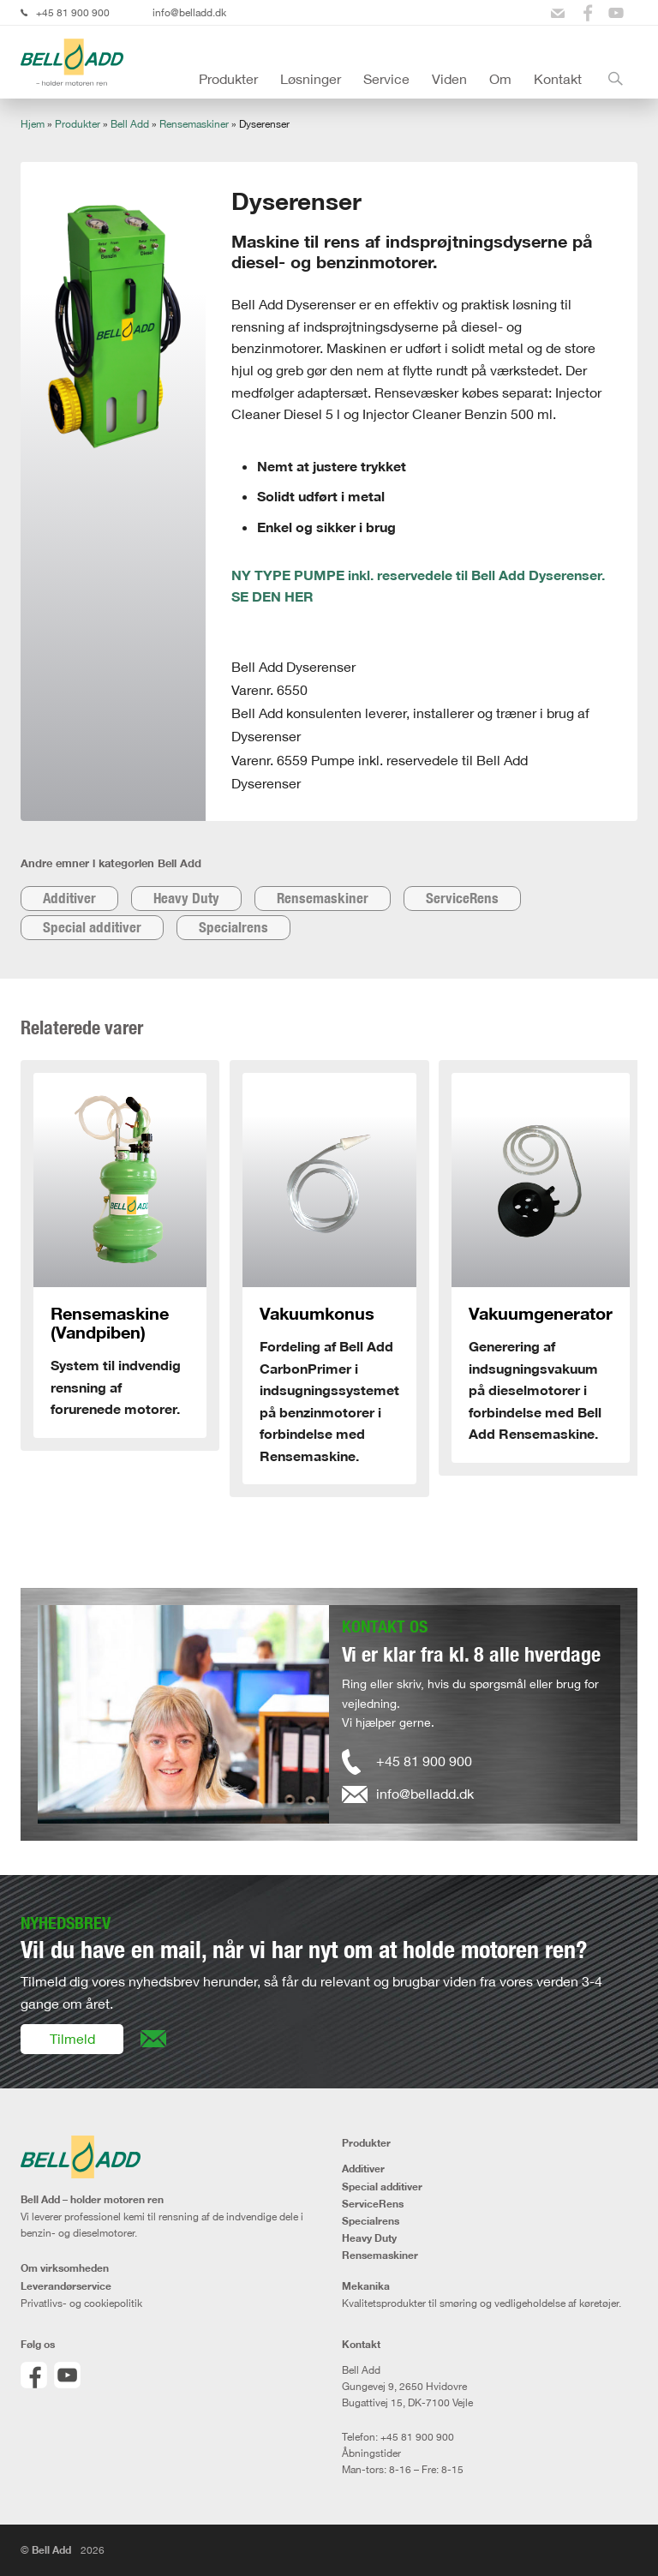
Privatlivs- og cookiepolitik (81, 2303)
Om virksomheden (65, 2268)
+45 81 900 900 (73, 12)
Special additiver (92, 927)
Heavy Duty (186, 898)
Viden (449, 78)
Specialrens (233, 927)
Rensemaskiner (194, 123)
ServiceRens (462, 898)
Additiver (69, 898)
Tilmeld (72, 2038)
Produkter (228, 78)
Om (500, 78)
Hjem (33, 123)
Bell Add (130, 123)
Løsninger (310, 78)
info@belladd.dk (189, 12)
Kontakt (558, 78)
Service (386, 78)
